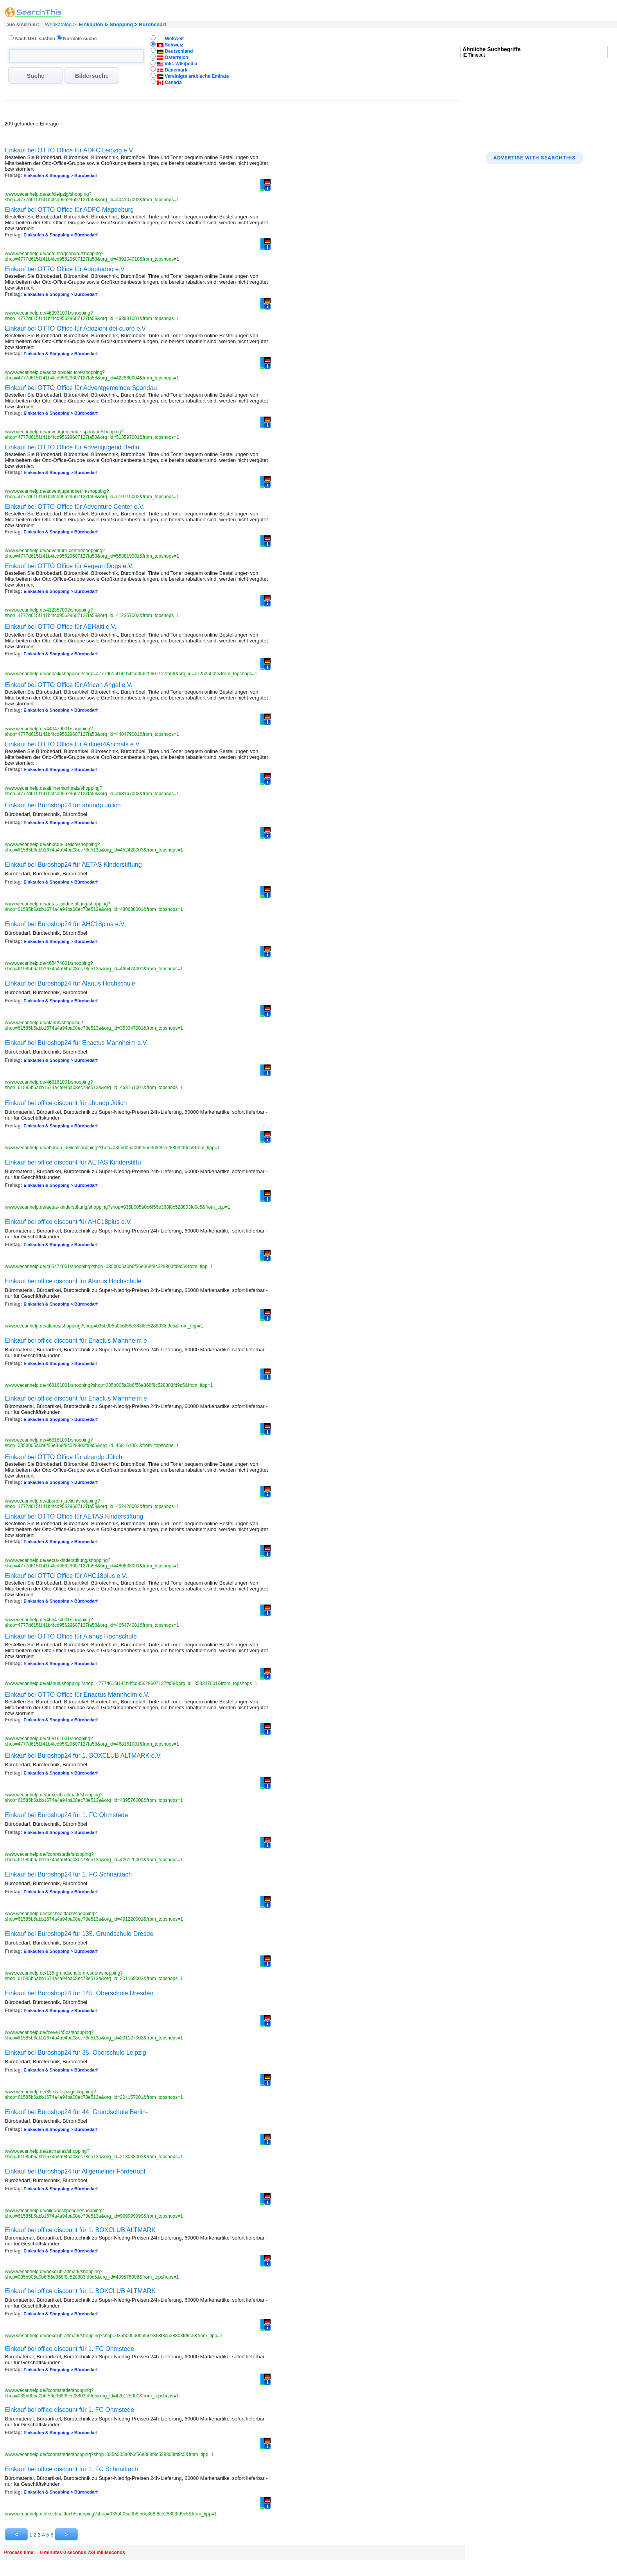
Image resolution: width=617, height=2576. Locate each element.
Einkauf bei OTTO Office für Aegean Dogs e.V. (69, 566)
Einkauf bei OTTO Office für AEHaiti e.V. (61, 626)
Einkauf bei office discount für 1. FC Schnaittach (71, 2469)
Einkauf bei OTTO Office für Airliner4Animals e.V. (73, 744)
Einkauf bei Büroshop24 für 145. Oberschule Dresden (79, 1993)
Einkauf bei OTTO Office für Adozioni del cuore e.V (75, 328)
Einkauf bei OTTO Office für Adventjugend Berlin (72, 447)
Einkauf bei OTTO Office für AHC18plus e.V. (66, 1575)
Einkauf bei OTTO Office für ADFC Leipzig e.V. (70, 150)
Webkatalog (57, 24)
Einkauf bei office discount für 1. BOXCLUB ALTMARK (80, 2230)
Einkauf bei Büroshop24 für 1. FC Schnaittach (68, 1874)
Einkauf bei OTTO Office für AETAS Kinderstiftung (74, 1516)
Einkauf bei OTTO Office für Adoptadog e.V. (65, 269)
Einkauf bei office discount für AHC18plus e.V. (68, 1221)
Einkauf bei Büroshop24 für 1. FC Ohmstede (66, 1815)
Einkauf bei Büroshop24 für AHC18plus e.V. (65, 924)
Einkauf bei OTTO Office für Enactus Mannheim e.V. (77, 1694)
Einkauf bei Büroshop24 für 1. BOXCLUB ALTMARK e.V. (83, 1755)
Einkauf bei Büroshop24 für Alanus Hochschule (70, 983)
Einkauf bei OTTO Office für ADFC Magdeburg (69, 209)
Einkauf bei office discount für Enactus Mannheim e (76, 1340)
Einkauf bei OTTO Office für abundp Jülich (63, 1457)
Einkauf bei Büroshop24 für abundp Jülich (63, 805)
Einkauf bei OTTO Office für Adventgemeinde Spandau (81, 388)
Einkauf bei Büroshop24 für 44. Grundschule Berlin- (76, 2112)
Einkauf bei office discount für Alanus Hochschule (73, 1281)
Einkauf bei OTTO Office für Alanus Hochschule (71, 1636)
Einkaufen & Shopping (106, 24)
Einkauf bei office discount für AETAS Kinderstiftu (73, 1162)
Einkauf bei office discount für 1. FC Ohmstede (70, 2348)
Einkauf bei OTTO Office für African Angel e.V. (69, 685)
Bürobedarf (152, 24)
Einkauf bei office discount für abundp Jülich (66, 1103)
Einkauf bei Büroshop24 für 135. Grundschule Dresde (79, 1933)
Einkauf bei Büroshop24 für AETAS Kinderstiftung (73, 864)
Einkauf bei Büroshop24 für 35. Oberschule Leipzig (75, 2052)
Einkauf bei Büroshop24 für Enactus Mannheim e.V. (76, 1042)
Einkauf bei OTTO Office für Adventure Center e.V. (75, 506)
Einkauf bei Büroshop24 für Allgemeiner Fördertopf (75, 2171)
